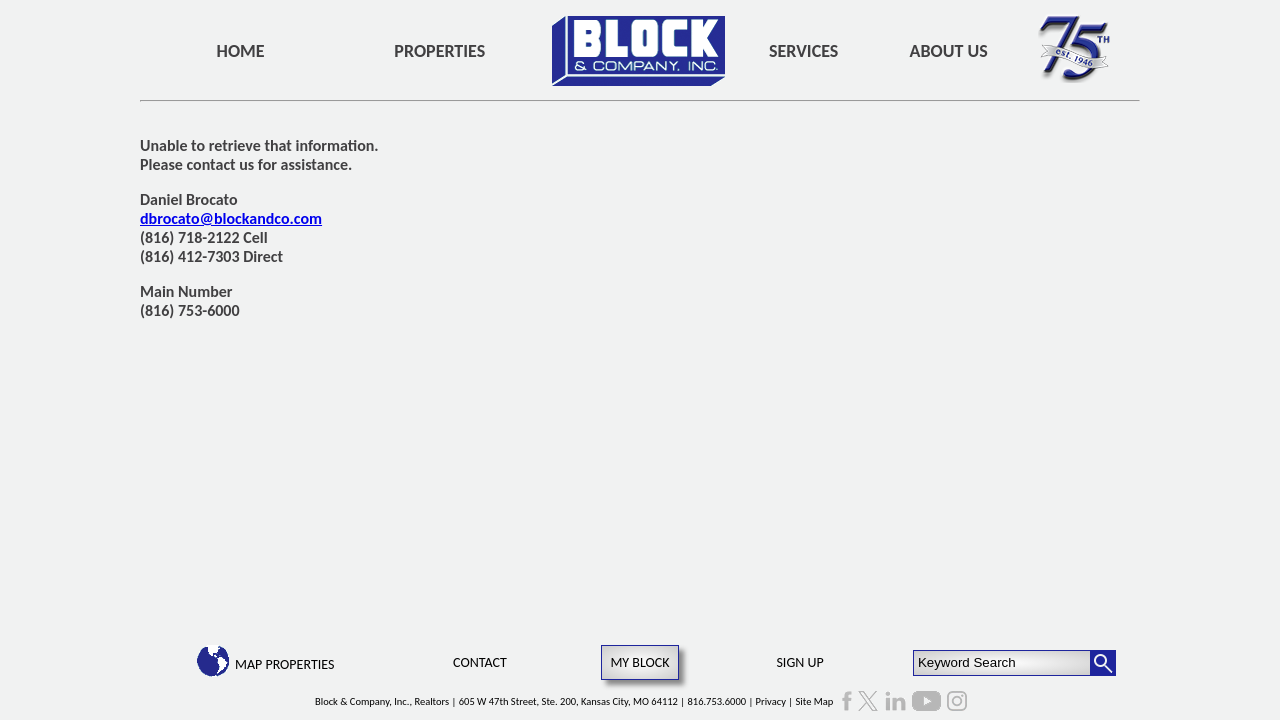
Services (803, 51)
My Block (639, 662)
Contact (480, 662)
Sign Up (799, 662)
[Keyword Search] (1002, 663)
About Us (949, 51)
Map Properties (284, 664)
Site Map (815, 701)
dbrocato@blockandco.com (231, 218)
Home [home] (241, 51)
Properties (439, 51)
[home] (638, 51)
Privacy (771, 701)
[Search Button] (1103, 663)
